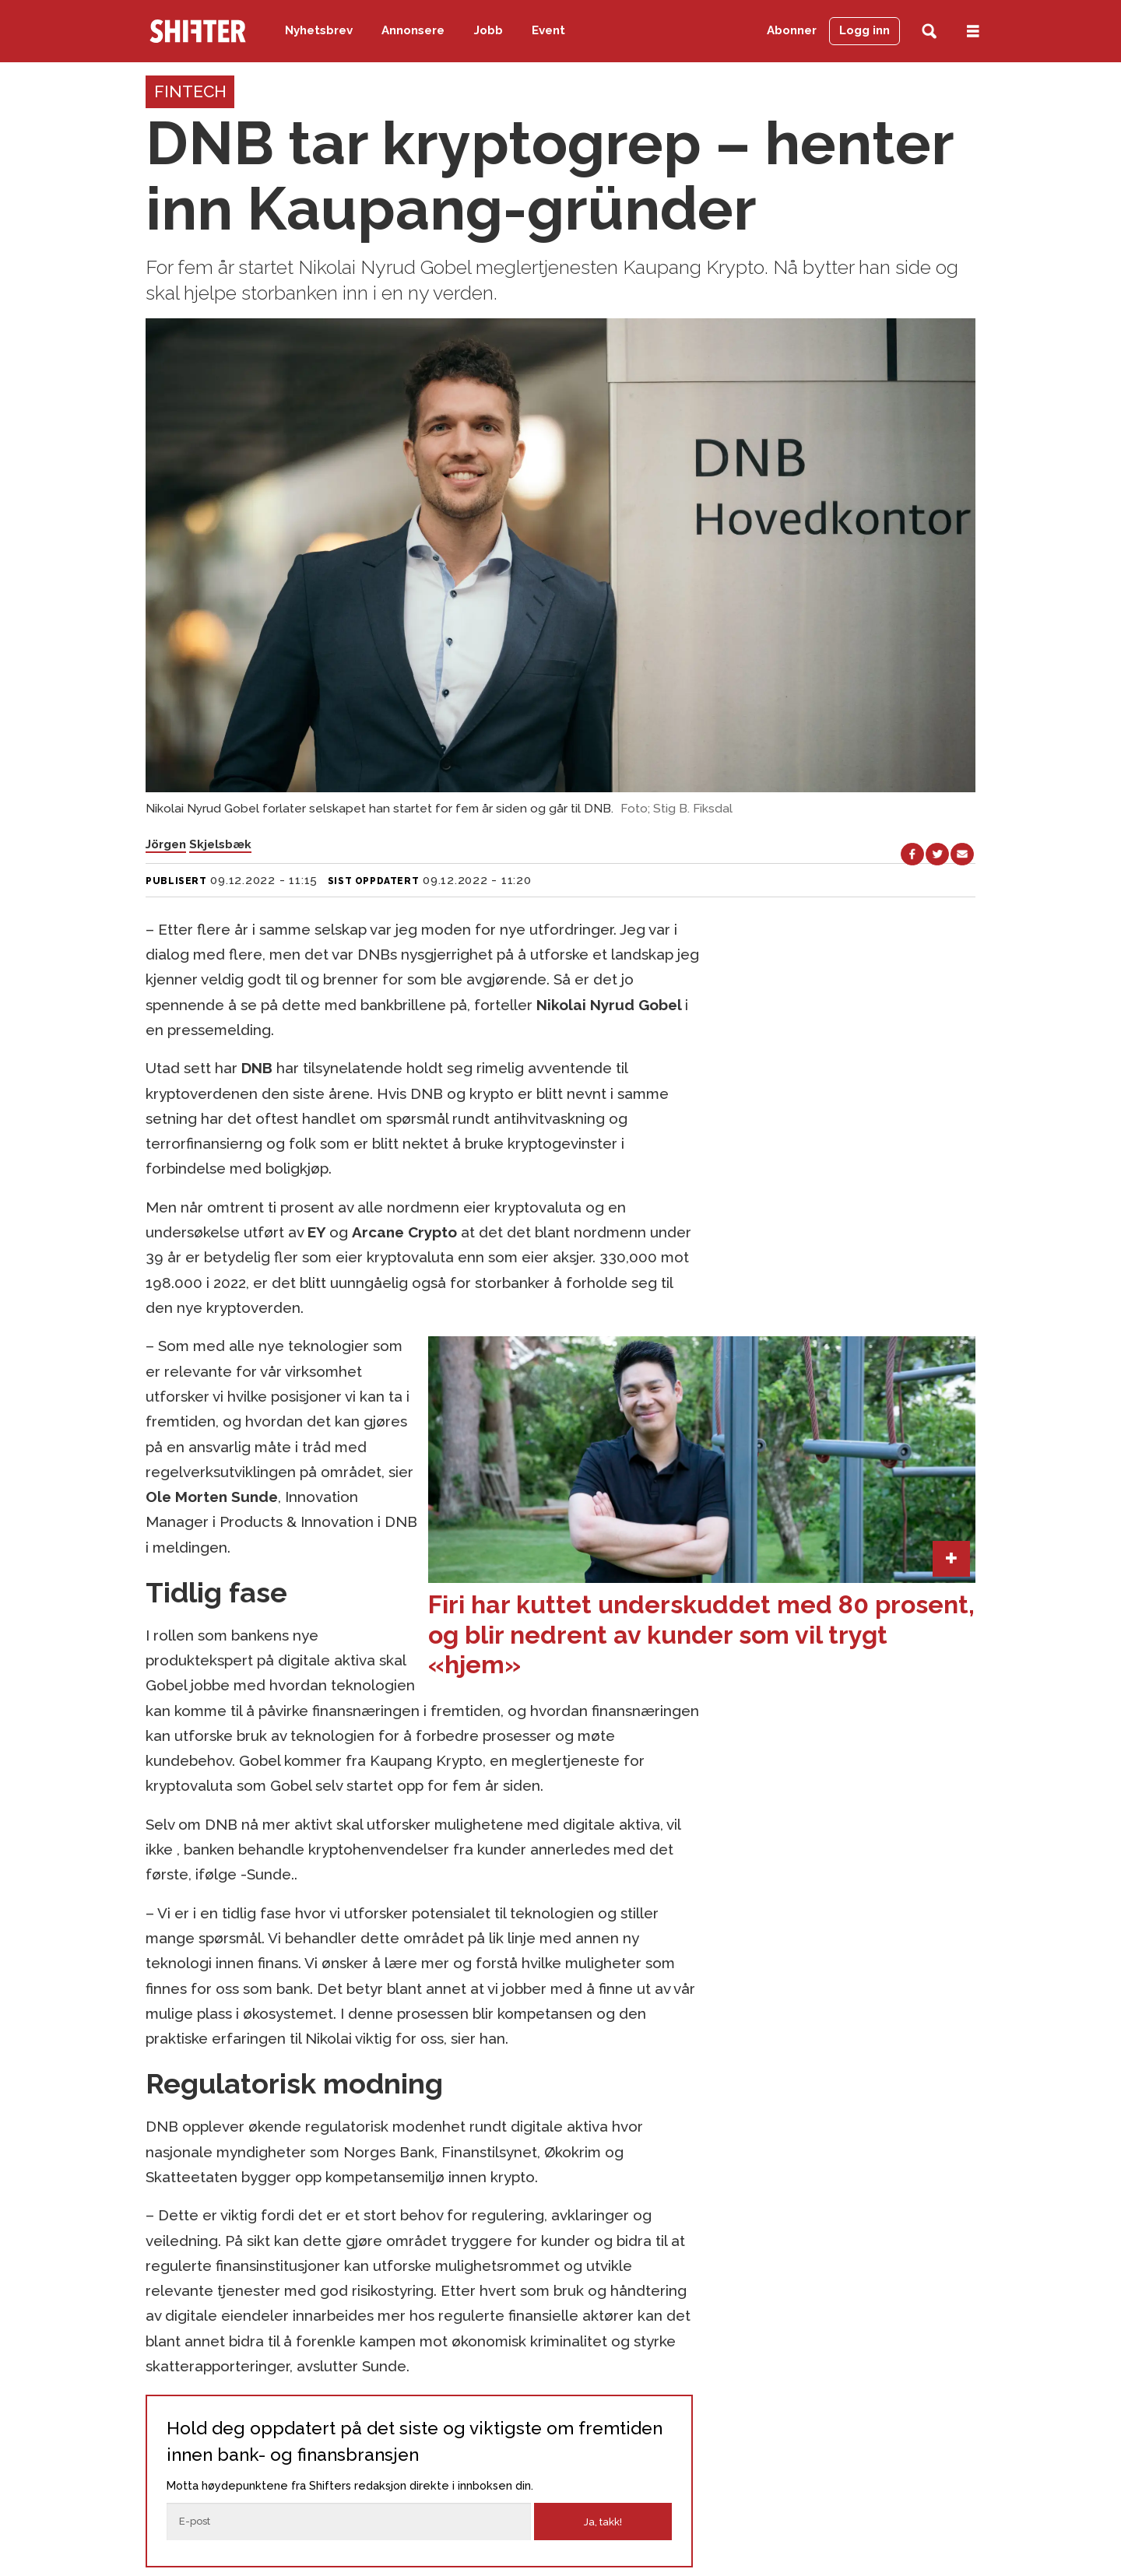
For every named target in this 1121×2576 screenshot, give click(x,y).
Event (548, 30)
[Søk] (929, 31)
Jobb (488, 30)
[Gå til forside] (197, 31)
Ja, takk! (603, 2522)
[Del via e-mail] (962, 854)
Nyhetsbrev (319, 30)
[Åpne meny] (973, 31)
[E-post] (349, 2521)
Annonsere (413, 30)
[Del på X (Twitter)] (937, 854)
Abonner (792, 30)
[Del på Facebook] (912, 854)
